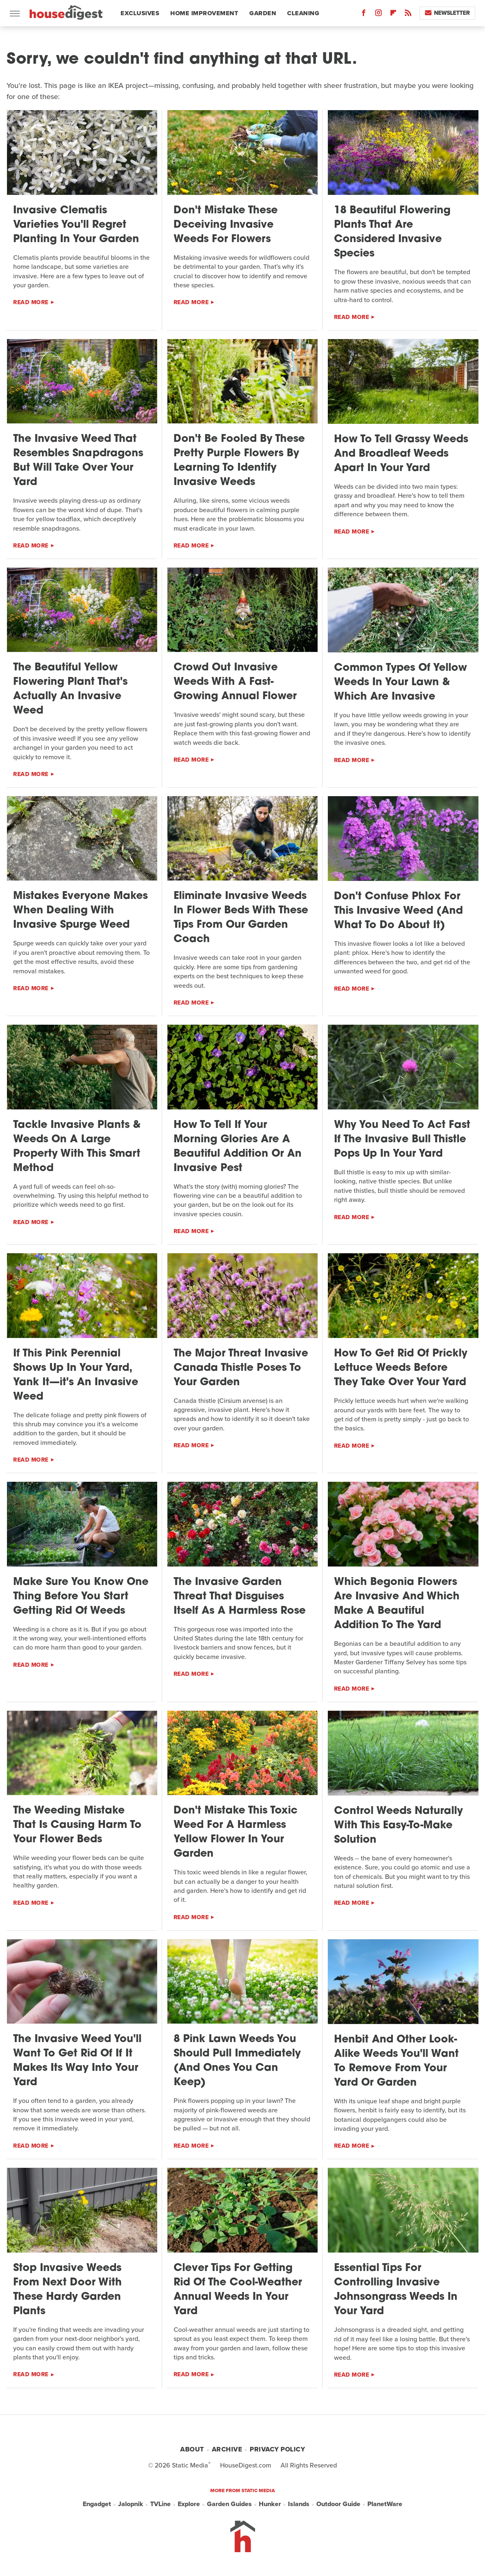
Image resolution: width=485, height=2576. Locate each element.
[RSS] (408, 15)
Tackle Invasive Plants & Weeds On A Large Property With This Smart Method (77, 1147)
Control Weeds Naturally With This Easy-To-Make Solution (398, 1825)
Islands (298, 2504)
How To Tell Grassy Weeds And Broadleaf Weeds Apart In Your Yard (401, 454)
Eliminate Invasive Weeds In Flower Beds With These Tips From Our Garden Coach (241, 918)
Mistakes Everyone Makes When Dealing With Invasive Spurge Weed (80, 910)
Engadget (97, 2504)
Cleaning (303, 13)
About (192, 2449)
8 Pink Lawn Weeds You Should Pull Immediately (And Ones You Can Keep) (237, 2061)
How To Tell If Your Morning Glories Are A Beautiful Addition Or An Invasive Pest (238, 1147)
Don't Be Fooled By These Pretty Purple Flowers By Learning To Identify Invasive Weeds (239, 460)
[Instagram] (378, 15)
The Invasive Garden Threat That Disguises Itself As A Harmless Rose (240, 1596)
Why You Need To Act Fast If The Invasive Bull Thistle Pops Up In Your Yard (402, 1139)
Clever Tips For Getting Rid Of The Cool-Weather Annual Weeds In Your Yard (238, 2290)
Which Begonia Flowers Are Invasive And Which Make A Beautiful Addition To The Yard (396, 1604)
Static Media (190, 2465)
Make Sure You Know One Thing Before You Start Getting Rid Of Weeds (81, 1596)
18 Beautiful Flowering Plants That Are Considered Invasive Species (392, 232)
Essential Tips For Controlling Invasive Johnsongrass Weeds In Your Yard (395, 2290)
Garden (262, 13)
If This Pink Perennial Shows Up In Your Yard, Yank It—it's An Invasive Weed (75, 1375)
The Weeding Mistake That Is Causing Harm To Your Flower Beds (77, 1825)
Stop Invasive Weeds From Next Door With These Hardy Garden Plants (67, 2290)
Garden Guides (229, 2504)
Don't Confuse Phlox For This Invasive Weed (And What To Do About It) (398, 911)
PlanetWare (384, 2504)
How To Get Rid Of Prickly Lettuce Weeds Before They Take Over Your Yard (400, 1368)
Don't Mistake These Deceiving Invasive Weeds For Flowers (226, 225)
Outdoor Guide (338, 2504)
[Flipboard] (393, 15)
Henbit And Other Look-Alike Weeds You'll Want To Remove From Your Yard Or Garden (396, 2061)
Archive (227, 2449)
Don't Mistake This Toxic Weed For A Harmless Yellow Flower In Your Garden (235, 1832)
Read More (31, 302)
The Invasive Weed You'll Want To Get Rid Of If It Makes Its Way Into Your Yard (77, 2061)
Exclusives (140, 13)
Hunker (270, 2504)
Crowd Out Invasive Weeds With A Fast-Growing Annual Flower (235, 682)
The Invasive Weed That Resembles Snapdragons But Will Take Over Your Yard (78, 460)
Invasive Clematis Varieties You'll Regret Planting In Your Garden (76, 225)
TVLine (160, 2504)
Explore (189, 2504)
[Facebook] (363, 15)
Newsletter (447, 13)
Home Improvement (204, 13)
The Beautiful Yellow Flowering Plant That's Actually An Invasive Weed (70, 689)
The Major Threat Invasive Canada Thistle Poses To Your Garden (241, 1368)
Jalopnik (130, 2504)
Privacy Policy (277, 2449)
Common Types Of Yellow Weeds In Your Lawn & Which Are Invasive (400, 682)
